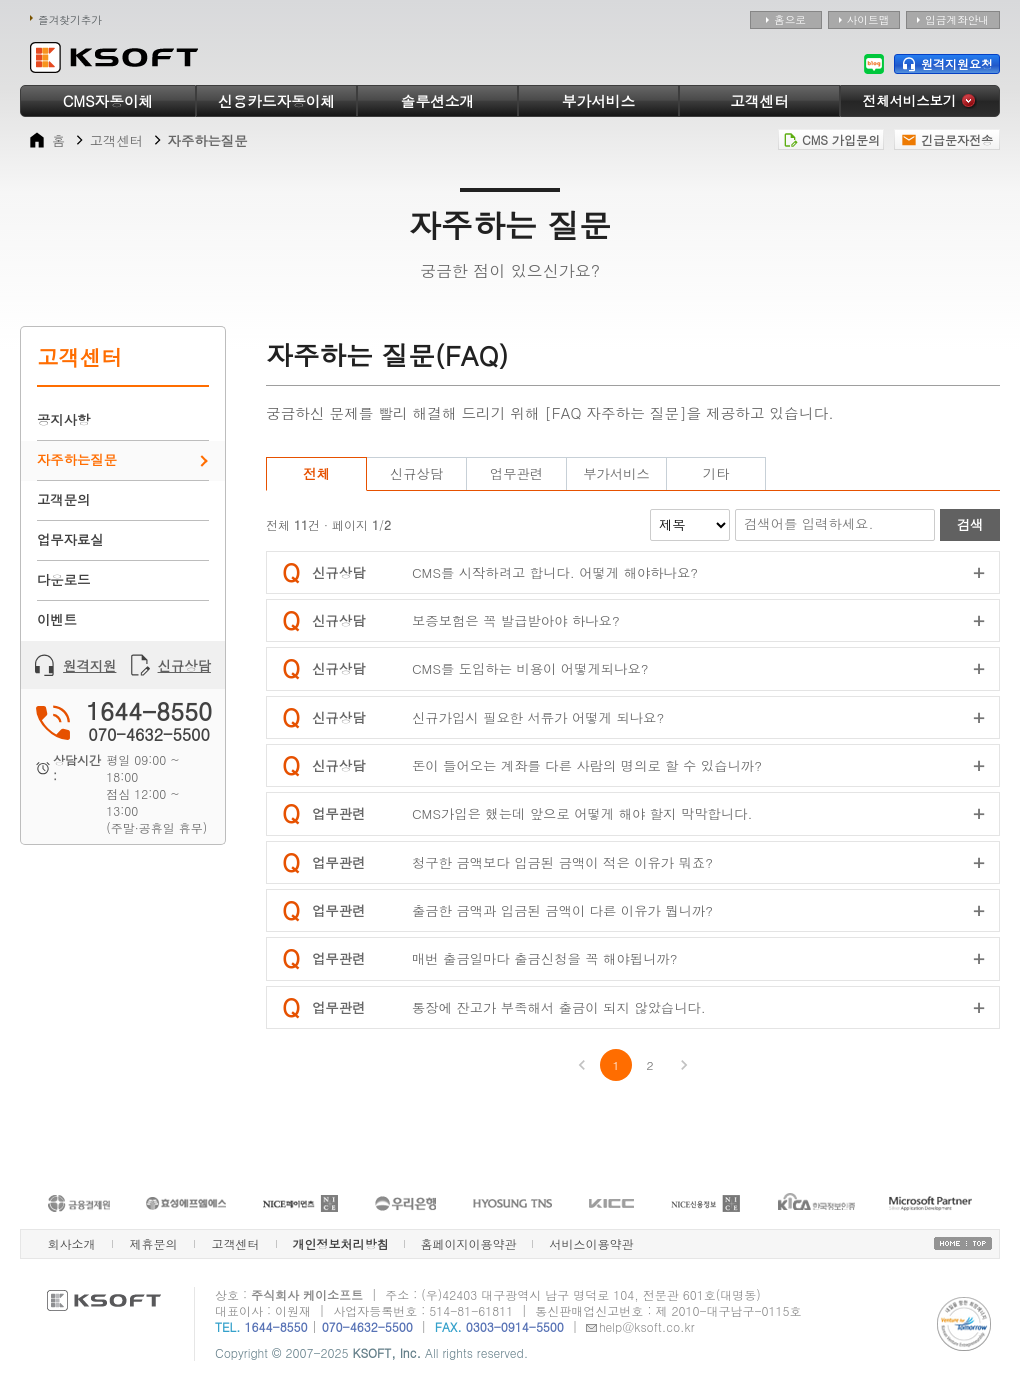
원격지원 (75, 665)
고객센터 (759, 100)
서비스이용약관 (592, 1243)
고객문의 (63, 499)
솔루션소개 (437, 100)
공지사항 (63, 419)
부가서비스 (598, 100)
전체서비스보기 (920, 100)
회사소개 (72, 1243)
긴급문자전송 (947, 140)
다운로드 (63, 579)
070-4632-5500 (367, 1326)
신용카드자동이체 (276, 100)
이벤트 (57, 619)
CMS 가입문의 (831, 140)
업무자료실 (70, 539)
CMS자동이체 (108, 100)
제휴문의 (154, 1243)
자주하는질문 (77, 459)
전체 (316, 473)
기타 (716, 473)
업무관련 (516, 473)
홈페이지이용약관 (469, 1243)
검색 (970, 524)
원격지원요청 (947, 63)
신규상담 (170, 665)
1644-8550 (276, 1326)
